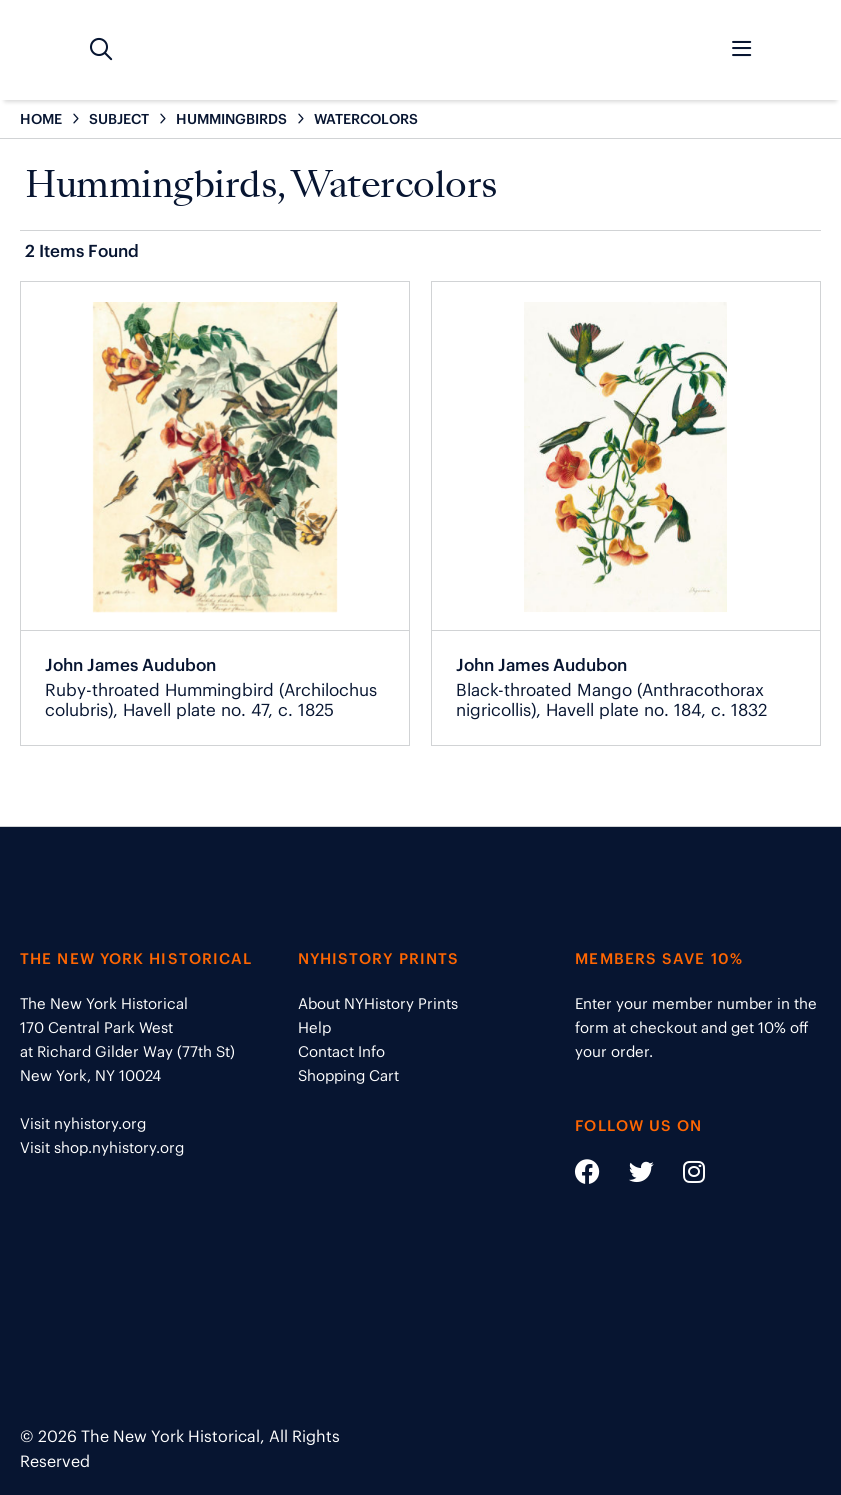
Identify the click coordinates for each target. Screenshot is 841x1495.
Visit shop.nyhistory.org (102, 1147)
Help (314, 1027)
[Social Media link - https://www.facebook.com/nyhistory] (587, 1175)
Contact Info (341, 1051)
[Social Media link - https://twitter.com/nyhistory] (629, 1175)
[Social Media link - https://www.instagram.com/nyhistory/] (681, 1175)
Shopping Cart (348, 1075)
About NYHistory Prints (378, 1003)
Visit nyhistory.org (83, 1123)
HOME (41, 119)
